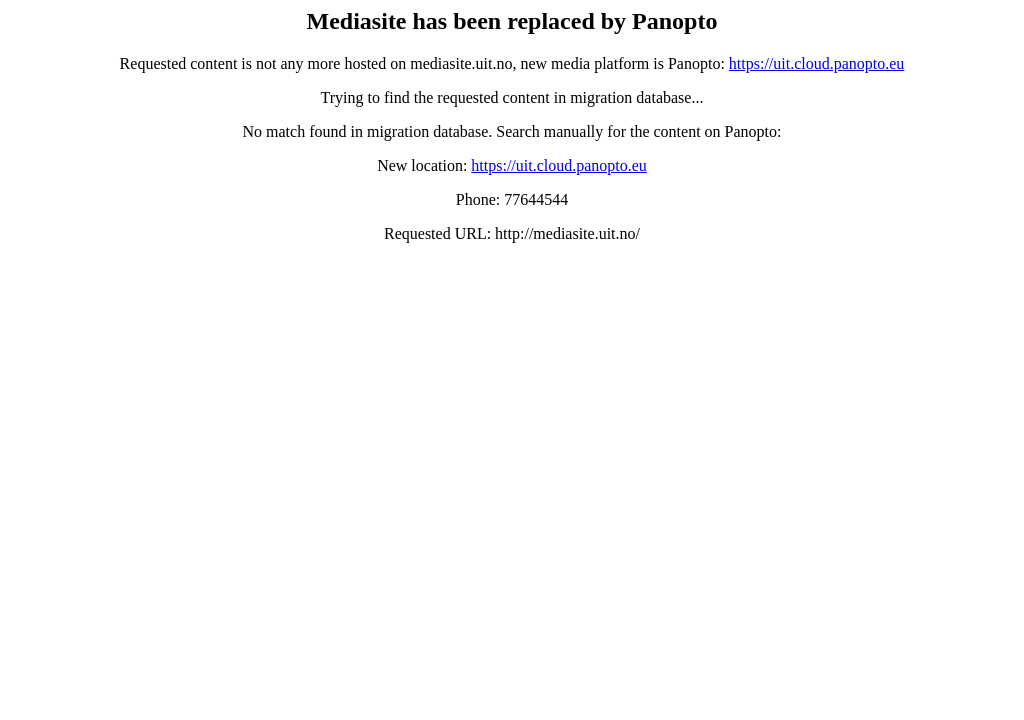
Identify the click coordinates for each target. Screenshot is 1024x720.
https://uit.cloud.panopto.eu (817, 63)
